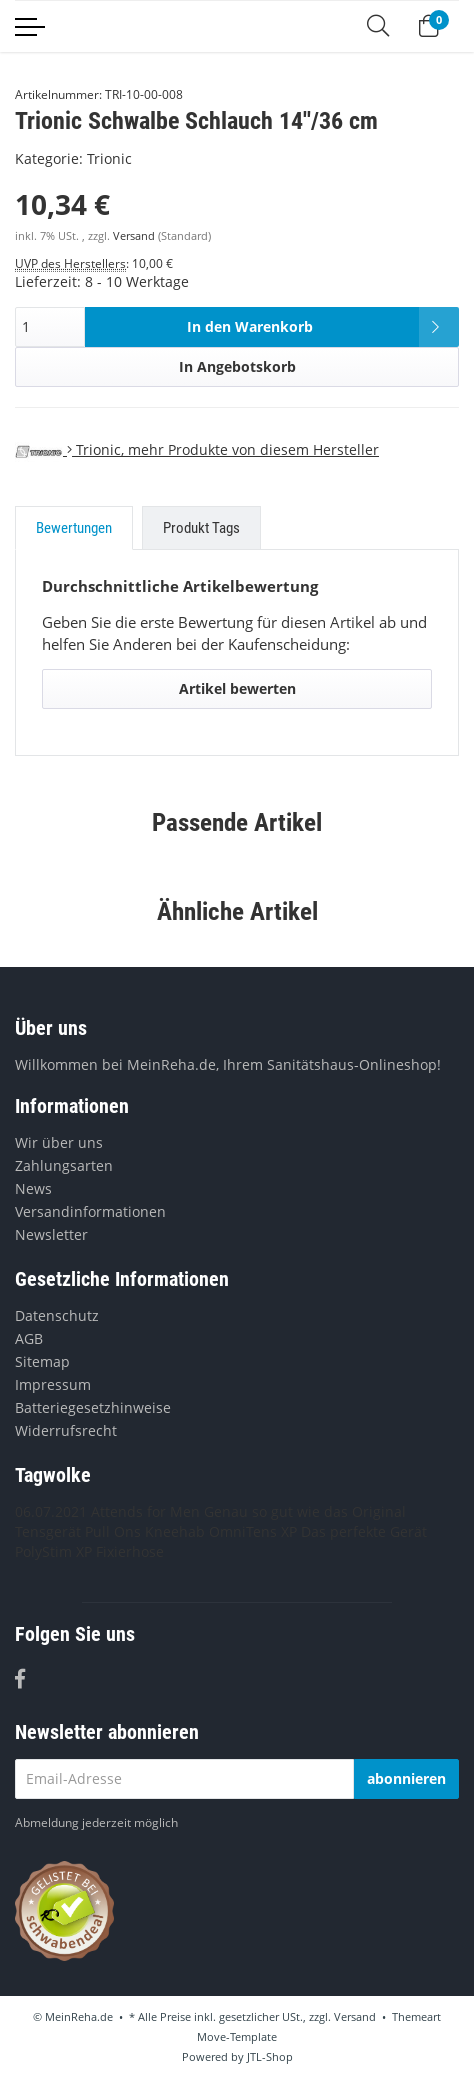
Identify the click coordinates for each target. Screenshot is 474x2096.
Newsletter (51, 1234)
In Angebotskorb (237, 366)
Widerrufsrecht (66, 1430)
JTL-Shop (270, 2056)
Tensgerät (48, 1531)
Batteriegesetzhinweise (93, 1407)
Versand (135, 236)
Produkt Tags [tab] (201, 528)
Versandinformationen (90, 1211)
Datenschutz (57, 1315)
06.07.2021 (51, 1511)
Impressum (53, 1384)
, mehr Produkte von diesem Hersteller (197, 449)
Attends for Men (145, 1511)
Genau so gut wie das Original (305, 1511)
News (33, 1188)
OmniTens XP (253, 1531)
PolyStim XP (53, 1551)
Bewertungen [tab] (74, 528)
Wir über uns (59, 1142)
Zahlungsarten (64, 1165)
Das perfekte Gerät (364, 1531)
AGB (29, 1338)
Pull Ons (113, 1531)
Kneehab (175, 1531)
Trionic (109, 158)
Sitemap (42, 1361)
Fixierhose (130, 1551)
